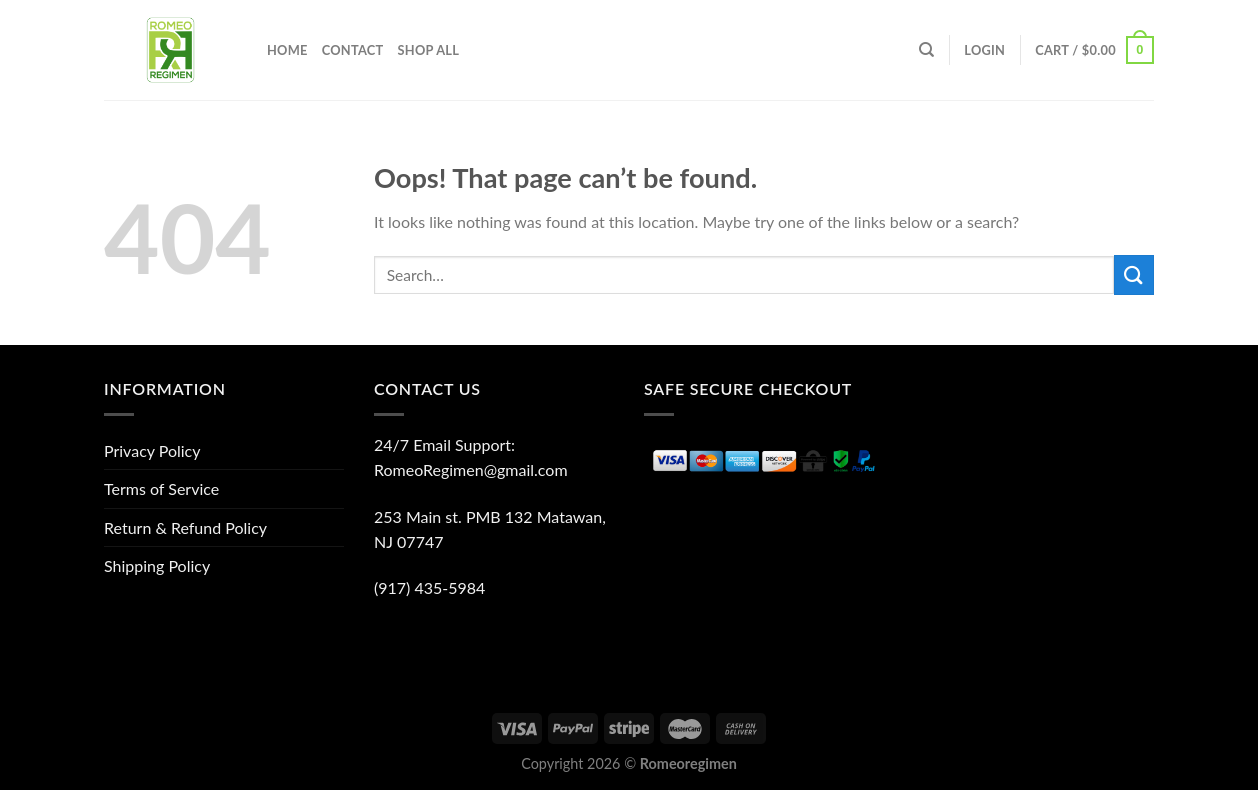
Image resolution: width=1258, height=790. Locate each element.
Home (287, 50)
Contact (353, 50)
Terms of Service (161, 488)
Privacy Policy (152, 450)
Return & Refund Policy (185, 527)
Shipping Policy (157, 565)
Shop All (428, 50)
